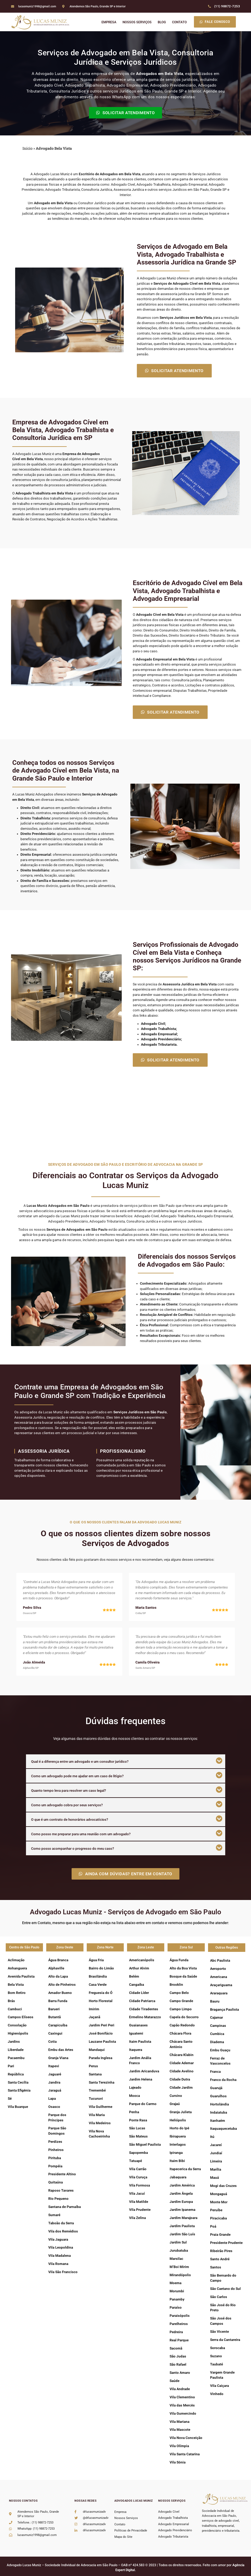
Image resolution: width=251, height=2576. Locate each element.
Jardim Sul (178, 2240)
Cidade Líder (139, 1990)
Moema (175, 2280)
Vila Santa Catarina (185, 2452)
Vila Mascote (180, 2427)
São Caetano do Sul (225, 2286)
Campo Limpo (181, 2006)
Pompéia (55, 2163)
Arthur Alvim (139, 1966)
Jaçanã (94, 2015)
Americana (218, 1974)
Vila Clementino (182, 2394)
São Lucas (137, 2126)
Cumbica (217, 2031)
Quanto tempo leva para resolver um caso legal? (68, 1789)
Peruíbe (216, 2208)
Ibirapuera (178, 2134)
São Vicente (219, 2329)
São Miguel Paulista (145, 2142)
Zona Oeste (64, 1945)
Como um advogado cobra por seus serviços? (67, 1803)
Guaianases (138, 2023)
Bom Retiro (17, 1990)
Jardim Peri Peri (101, 2023)
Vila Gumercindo (183, 2411)
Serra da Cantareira (225, 2337)
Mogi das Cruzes (223, 2183)
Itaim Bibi (177, 2158)
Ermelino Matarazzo (145, 2015)
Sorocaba (217, 2345)
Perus (93, 2063)
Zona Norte (105, 1945)
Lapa (52, 2096)
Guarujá (216, 2085)
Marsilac (176, 2256)
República (16, 2072)
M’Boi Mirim (179, 2264)
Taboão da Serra (61, 2220)
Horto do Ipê (179, 2126)
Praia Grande (220, 2232)
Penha (134, 2109)
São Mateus (138, 2134)
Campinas (218, 2023)
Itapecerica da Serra (185, 2166)
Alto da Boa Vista (183, 1966)
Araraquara (218, 1990)
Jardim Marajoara (183, 2215)
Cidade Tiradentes (143, 2006)
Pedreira (176, 2329)
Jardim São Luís (182, 2232)
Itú (212, 2134)
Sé (10, 2096)
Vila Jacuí (137, 2191)
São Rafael (178, 2362)
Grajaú (175, 2101)
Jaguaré (54, 2072)
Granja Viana (58, 2055)
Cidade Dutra (180, 2077)
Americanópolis (141, 1958)
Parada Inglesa (100, 2055)
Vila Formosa (139, 2183)
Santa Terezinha (101, 2080)
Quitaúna (55, 2180)
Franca (215, 2069)
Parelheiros (179, 2321)
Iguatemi (136, 2031)
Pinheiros (56, 2147)
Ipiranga (176, 2150)
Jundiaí (216, 2151)
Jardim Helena (140, 2077)
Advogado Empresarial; (159, 1033)
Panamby (177, 2297)
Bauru (214, 1999)
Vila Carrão (137, 2166)
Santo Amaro (180, 2370)
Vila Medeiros (100, 2120)
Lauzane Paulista (102, 2039)
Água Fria (96, 1958)
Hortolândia (219, 2102)
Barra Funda (57, 1998)
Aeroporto (218, 1966)
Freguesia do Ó (101, 1990)
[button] (125, 1759)
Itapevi (53, 2063)
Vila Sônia (178, 2460)
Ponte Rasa (138, 2117)
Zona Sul (186, 1945)
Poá (213, 2224)
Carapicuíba (57, 2023)
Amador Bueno (60, 1990)
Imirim (94, 2006)
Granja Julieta (181, 2109)
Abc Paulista (220, 1958)
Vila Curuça (138, 2174)
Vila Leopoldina (60, 2245)
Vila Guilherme (100, 2104)
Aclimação (16, 1958)
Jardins (14, 2039)
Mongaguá (218, 2191)
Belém (134, 1974)
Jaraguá (54, 2088)
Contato (179, 22)
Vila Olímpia (179, 2443)
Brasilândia (98, 1974)
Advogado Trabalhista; (159, 1027)
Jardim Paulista (182, 2223)
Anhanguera (17, 1966)
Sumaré (54, 2212)
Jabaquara (178, 2174)
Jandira (54, 2080)
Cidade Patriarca (142, 1998)
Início (28, 148)
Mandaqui (97, 2047)
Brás (11, 1998)
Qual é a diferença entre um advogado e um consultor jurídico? (79, 1760)
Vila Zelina (137, 2215)
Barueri (54, 2006)
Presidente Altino (62, 2172)
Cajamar (216, 2015)
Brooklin (176, 1982)
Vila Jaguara (58, 2237)
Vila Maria (97, 2112)
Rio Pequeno (58, 2196)
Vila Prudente (140, 2207)
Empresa (108, 22)
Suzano (216, 2354)
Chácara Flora (180, 2031)
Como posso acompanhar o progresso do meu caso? (72, 1847)
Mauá (214, 2175)
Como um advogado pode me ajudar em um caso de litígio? (77, 1774)
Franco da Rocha (223, 2077)
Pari (11, 2063)
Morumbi (177, 2289)
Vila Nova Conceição (186, 2435)
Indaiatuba (218, 2110)
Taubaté (216, 2362)
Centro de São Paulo (24, 1945)
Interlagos (178, 2142)
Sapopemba (138, 2150)
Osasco (54, 2104)
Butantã (54, 2015)
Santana (95, 2072)
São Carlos (218, 2294)
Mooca (134, 2093)
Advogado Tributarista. (159, 1043)
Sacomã (176, 2346)
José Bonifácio (101, 2031)
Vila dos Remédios (63, 2229)
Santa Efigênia (19, 2088)
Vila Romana (58, 2261)
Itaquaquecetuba (223, 2126)
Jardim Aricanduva (144, 2069)
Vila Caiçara (219, 2383)
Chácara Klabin (182, 2052)
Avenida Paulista (21, 1974)
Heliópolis (178, 2117)
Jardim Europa (181, 2199)
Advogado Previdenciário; (161, 1038)
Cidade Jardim (181, 2085)
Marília (215, 2167)
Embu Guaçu (220, 2047)
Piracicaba (218, 2216)
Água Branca (58, 1958)
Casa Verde (98, 1982)
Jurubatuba (179, 2248)
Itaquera (135, 2047)
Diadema (217, 2039)
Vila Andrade (180, 2386)
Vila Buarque (18, 2104)
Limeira (216, 2159)
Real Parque (179, 2337)
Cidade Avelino (182, 2069)
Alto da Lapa (58, 1974)
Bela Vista (16, 1982)
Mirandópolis (180, 2272)
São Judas (178, 2354)
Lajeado (135, 2085)
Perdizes (55, 2139)
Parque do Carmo (142, 2101)
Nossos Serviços (137, 22)
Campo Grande (181, 1998)
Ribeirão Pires (221, 2248)
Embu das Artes (60, 2047)
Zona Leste (145, 1945)
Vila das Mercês (182, 2403)
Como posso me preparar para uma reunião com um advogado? (81, 1832)
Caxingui (55, 2031)
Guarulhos (218, 2093)
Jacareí (216, 2142)
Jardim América (182, 2183)
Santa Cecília (18, 2080)
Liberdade (16, 2047)
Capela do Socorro (184, 2015)
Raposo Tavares (61, 2188)
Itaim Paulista (140, 2039)
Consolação (17, 2023)
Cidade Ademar (182, 2060)
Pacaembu (16, 2055)
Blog (162, 22)
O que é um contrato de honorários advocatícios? (69, 1818)
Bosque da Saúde (183, 1974)
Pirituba (54, 2155)
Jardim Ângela (181, 2191)
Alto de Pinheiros (62, 1982)
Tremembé (97, 2088)
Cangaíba (136, 1982)
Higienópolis (18, 2031)
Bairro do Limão (101, 1966)
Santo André (220, 2256)
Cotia (52, 2039)
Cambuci (15, 2006)
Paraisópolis (180, 2313)
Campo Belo (179, 1990)
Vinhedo (216, 2391)
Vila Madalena (59, 2253)
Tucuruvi (96, 2096)
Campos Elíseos (20, 2015)
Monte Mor (218, 2199)
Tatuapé (135, 2158)
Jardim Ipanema (182, 2207)
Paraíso (176, 2305)
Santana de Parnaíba (64, 2204)
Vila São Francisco (63, 2269)
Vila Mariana (179, 2419)
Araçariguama (221, 1982)
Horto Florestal (101, 1998)
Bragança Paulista (224, 2007)
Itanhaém (217, 2118)
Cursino (176, 2093)
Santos (215, 2265)
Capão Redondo (182, 2023)
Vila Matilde (138, 2199)
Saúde (174, 2378)
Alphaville (56, 1966)
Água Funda (179, 1958)
